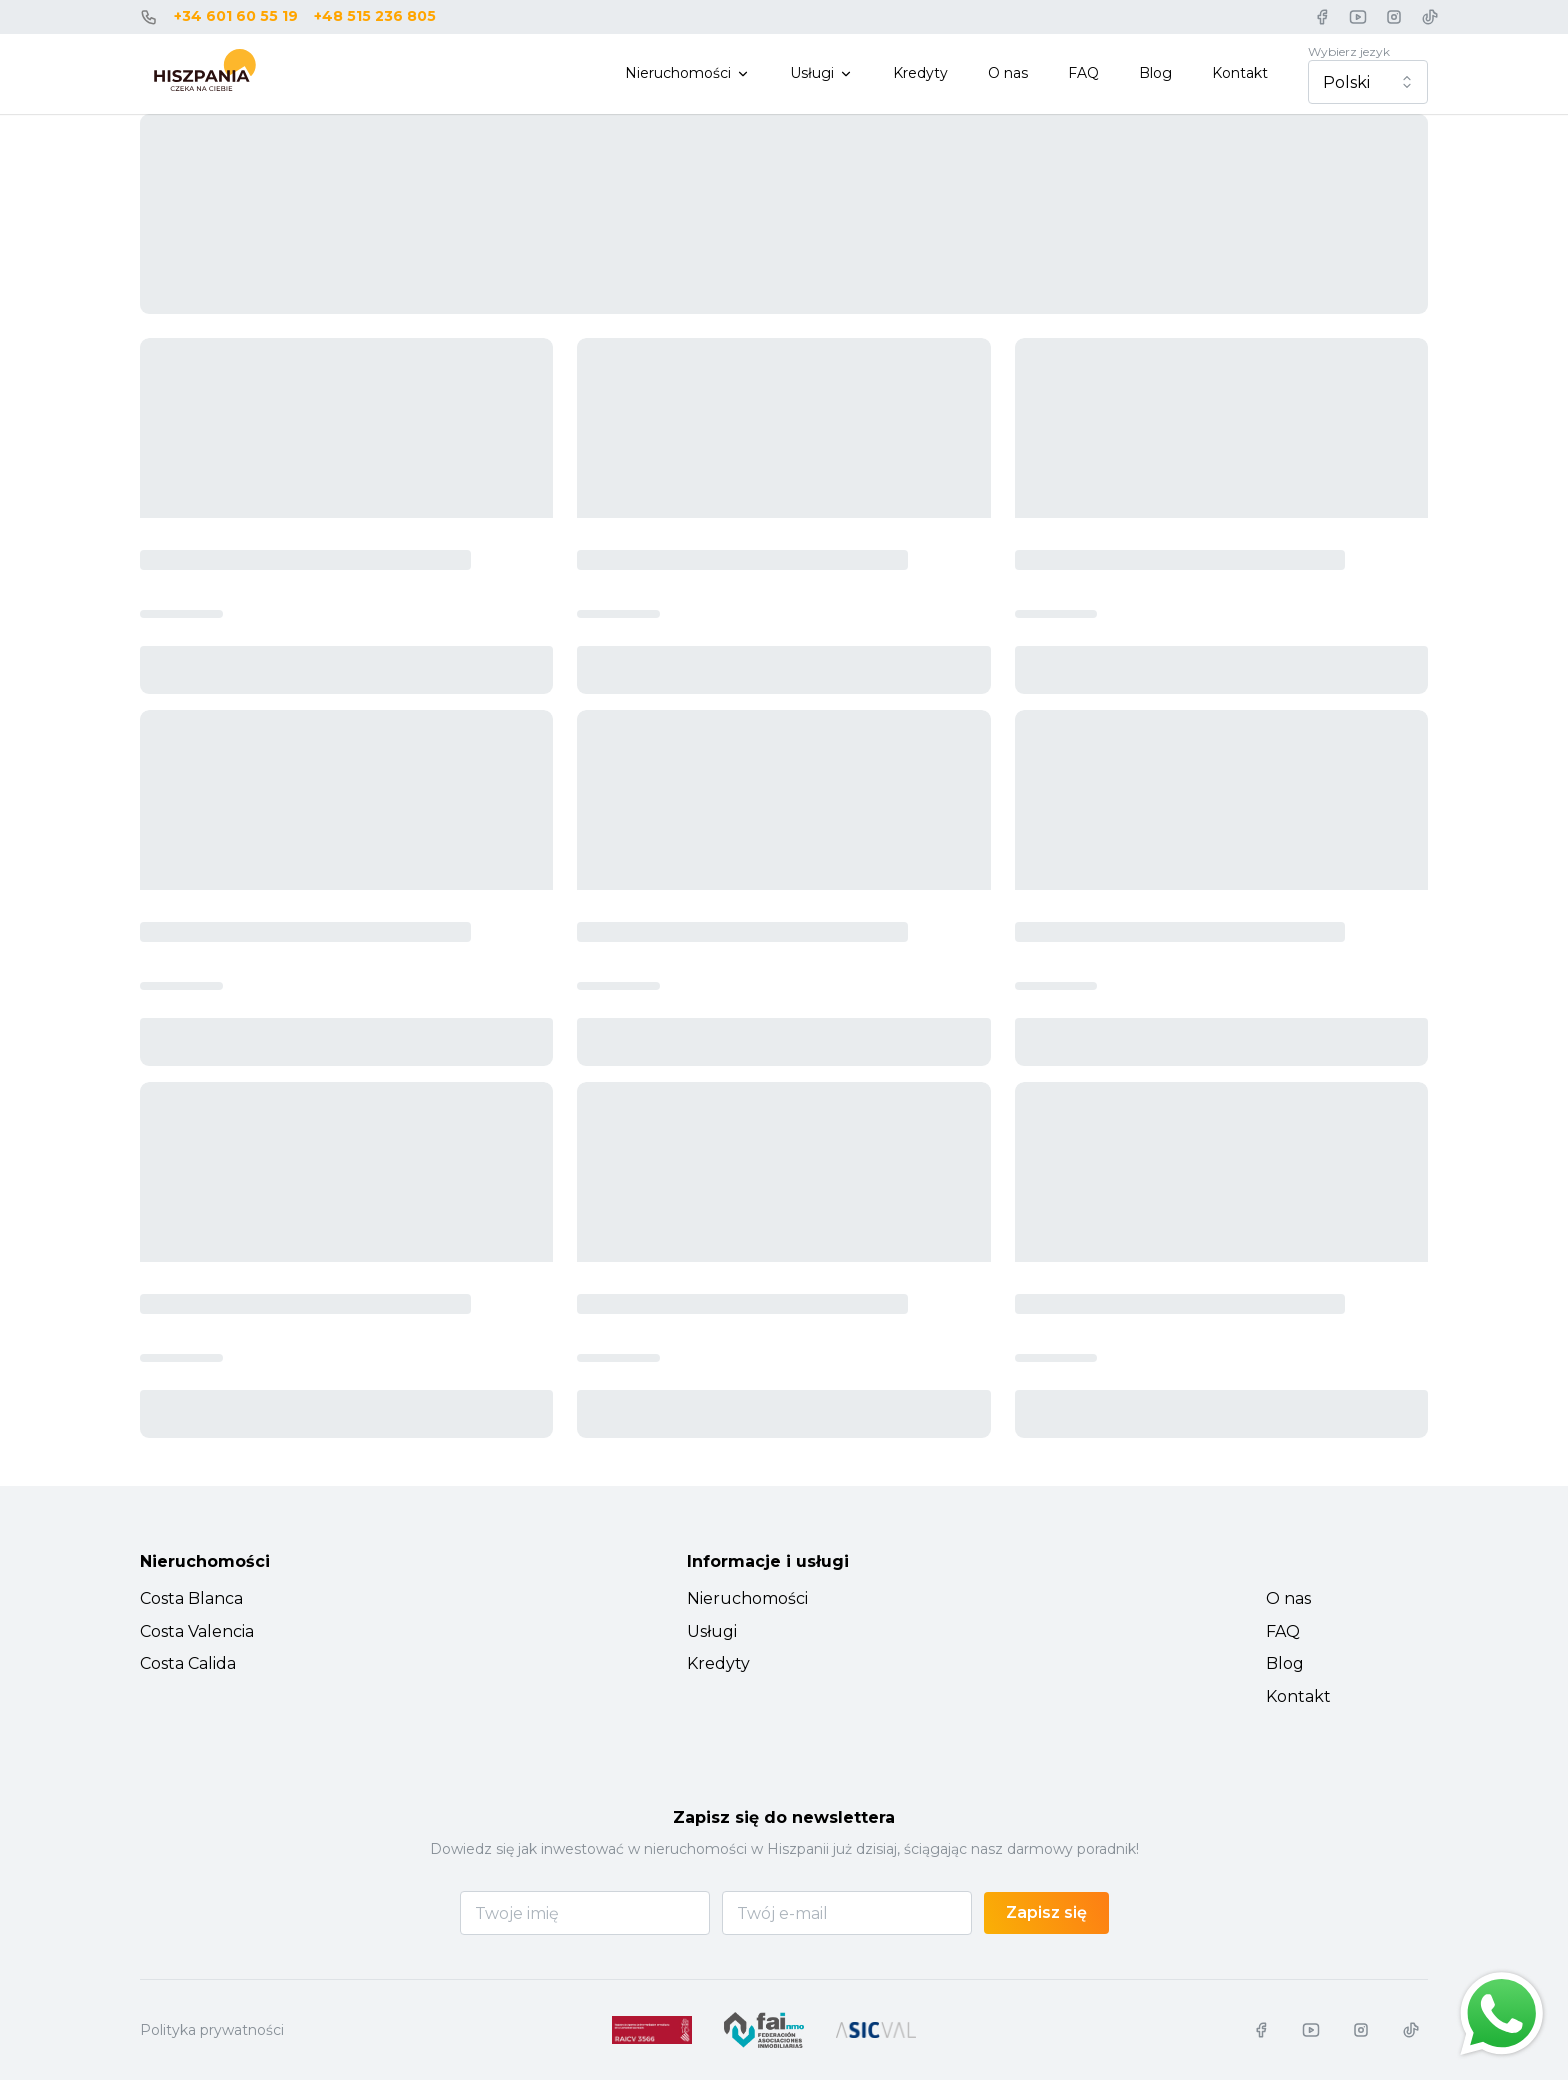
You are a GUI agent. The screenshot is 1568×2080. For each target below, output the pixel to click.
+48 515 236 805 (375, 16)
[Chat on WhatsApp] (1502, 2014)
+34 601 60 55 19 (236, 16)
